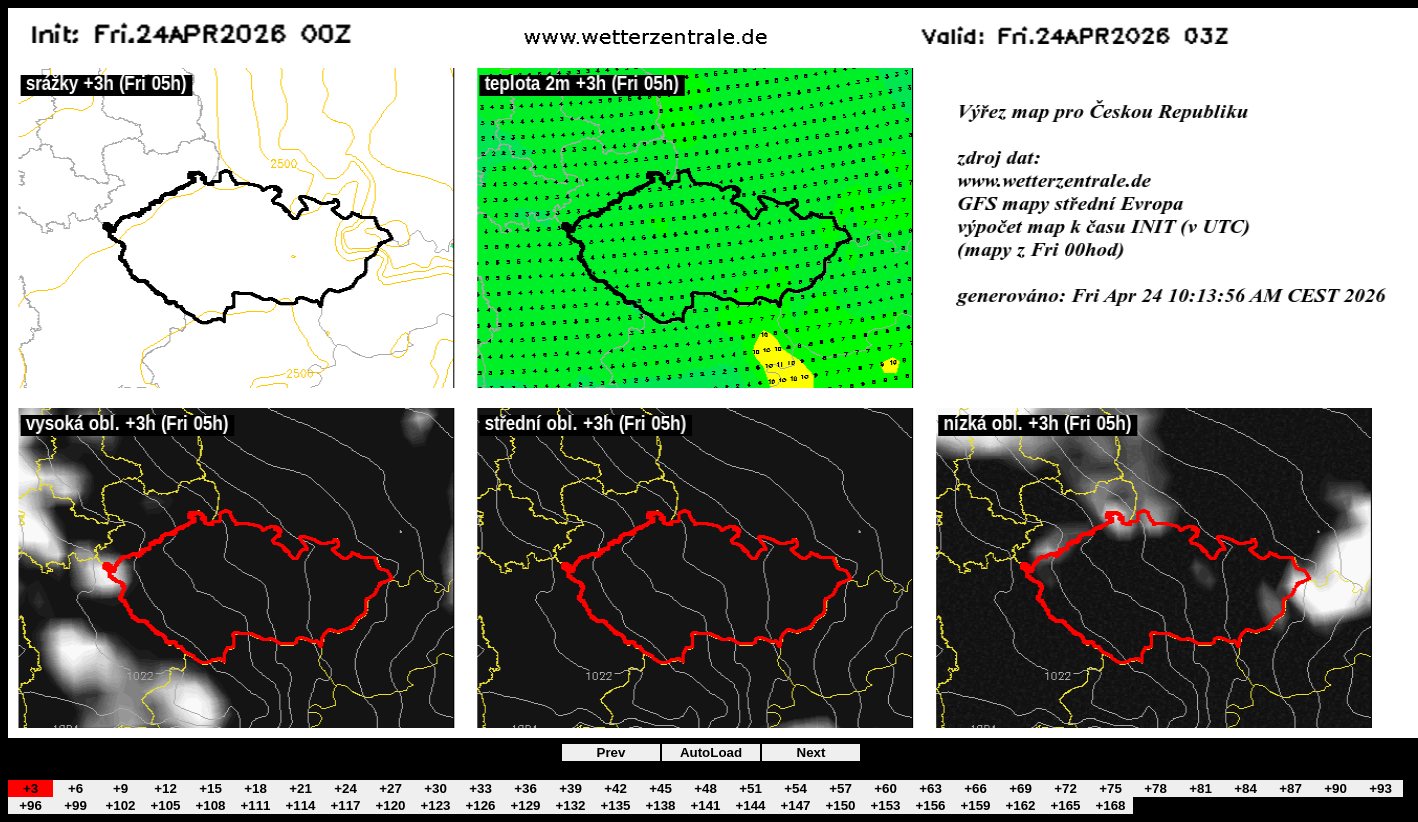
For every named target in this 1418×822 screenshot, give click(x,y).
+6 (75, 788)
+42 (615, 788)
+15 (210, 788)
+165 (1065, 805)
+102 (120, 805)
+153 (885, 805)
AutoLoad (711, 752)
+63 (930, 788)
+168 (1110, 805)
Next (811, 752)
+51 (750, 788)
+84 (1245, 788)
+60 (885, 788)
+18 (255, 788)
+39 (570, 788)
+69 (1020, 788)
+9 (120, 788)
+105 (165, 805)
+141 (705, 805)
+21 (300, 788)
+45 (660, 788)
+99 (75, 805)
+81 (1200, 788)
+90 (1335, 788)
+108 (210, 805)
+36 (525, 788)
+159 (975, 805)
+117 (345, 805)
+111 (255, 805)
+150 (840, 805)
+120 (390, 805)
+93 (1380, 788)
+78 (1155, 788)
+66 (975, 788)
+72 (1065, 788)
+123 (435, 805)
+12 (165, 788)
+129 (525, 805)
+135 (615, 805)
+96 (30, 805)
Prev (611, 752)
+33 (480, 788)
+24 (345, 788)
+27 (390, 788)
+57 (840, 788)
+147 (795, 805)
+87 (1290, 788)
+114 (300, 805)
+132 (570, 805)
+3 (30, 788)
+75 (1110, 788)
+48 (705, 788)
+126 (480, 805)
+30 (435, 788)
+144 (750, 805)
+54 (795, 788)
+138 (660, 805)
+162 (1020, 805)
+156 (930, 805)
